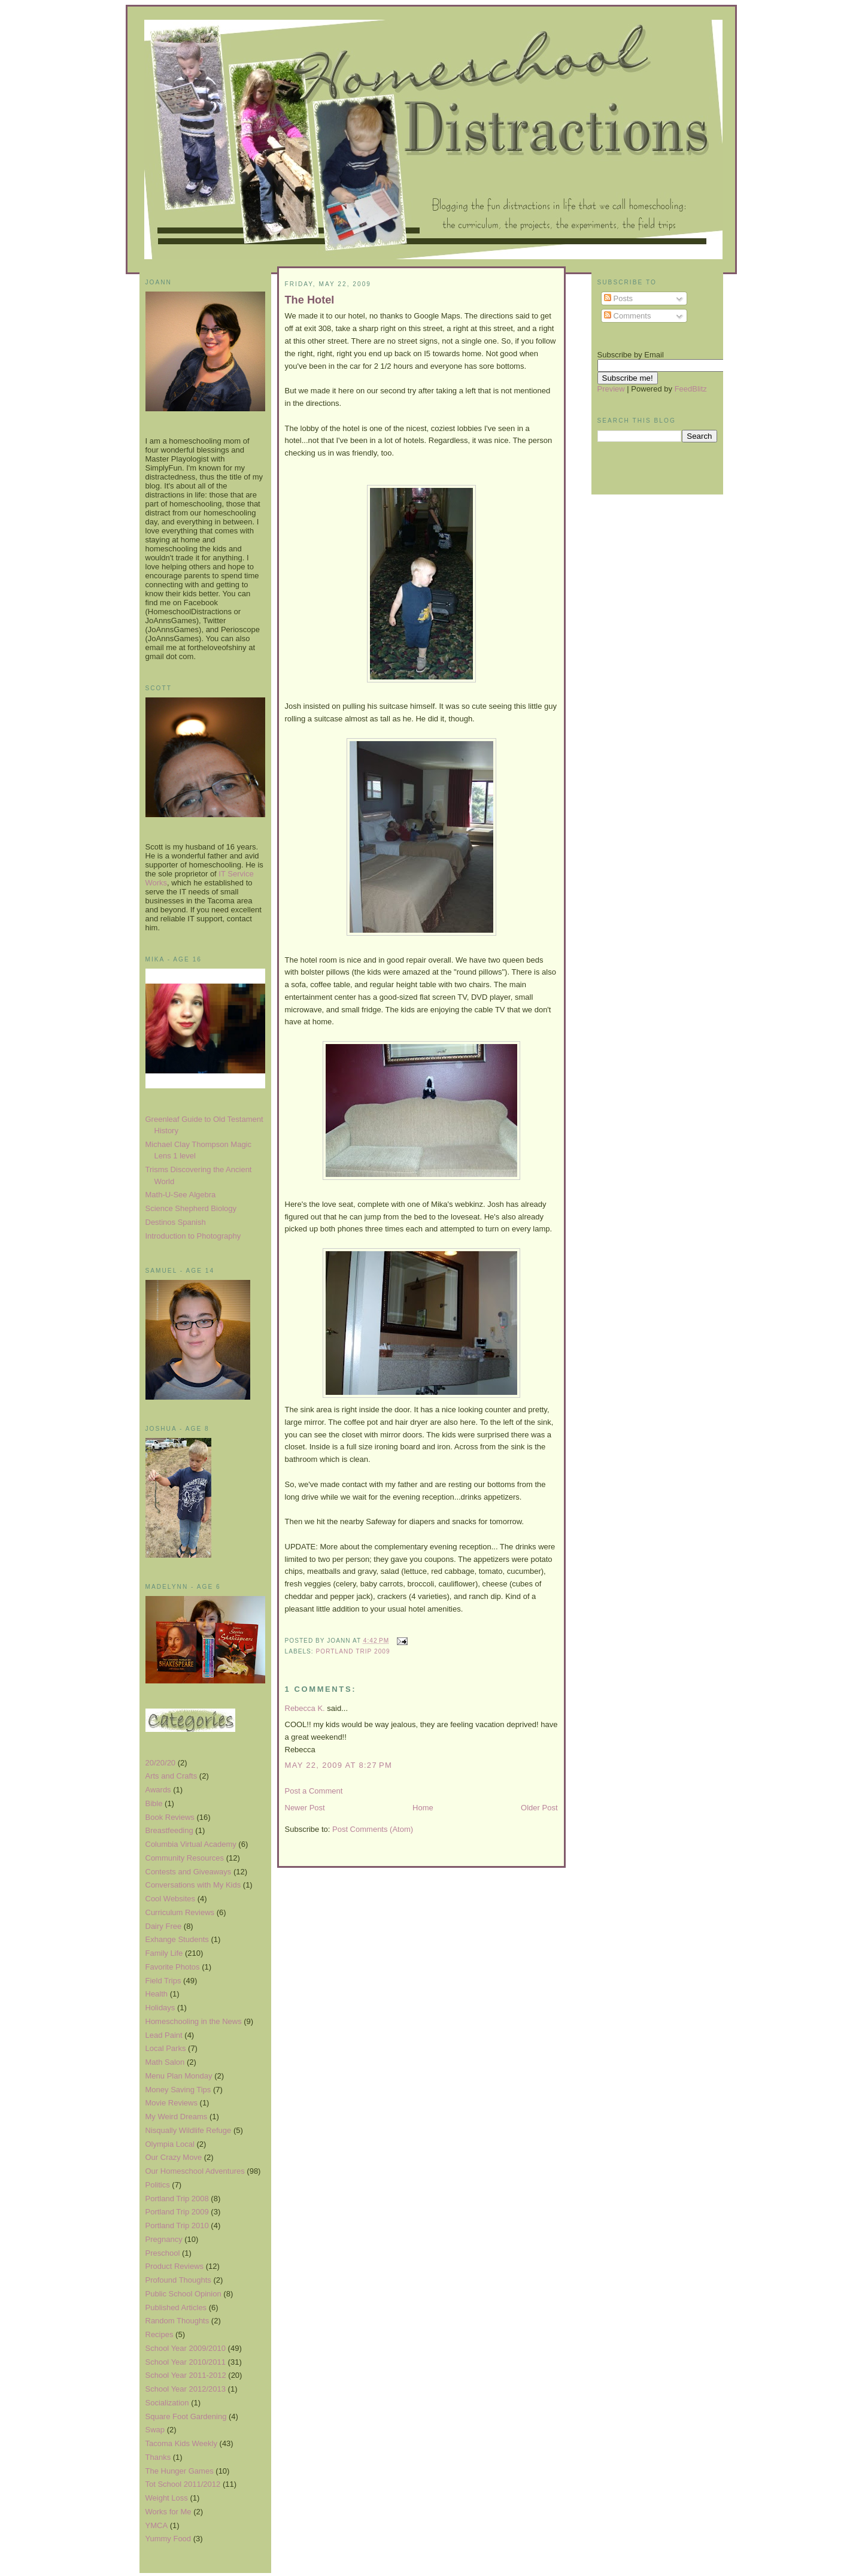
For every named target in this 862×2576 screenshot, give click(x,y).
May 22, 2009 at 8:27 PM (339, 1765)
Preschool (162, 2253)
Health (156, 1993)
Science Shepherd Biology (191, 1208)
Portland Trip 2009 (177, 2211)
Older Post (539, 1807)
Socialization (167, 2402)
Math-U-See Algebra (180, 1194)
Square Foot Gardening (186, 2416)
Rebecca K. (305, 1708)
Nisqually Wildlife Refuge (188, 2130)
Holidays (160, 2007)
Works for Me (168, 2511)
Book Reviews (170, 1817)
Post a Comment (314, 1790)
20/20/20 (160, 1762)
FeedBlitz (691, 388)
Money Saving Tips (178, 2089)
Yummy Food (168, 2538)
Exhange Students (177, 1939)
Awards (158, 1789)
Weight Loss (166, 2497)
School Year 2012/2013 (185, 2388)
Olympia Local (170, 2144)
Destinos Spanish (175, 1222)
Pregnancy (164, 2239)
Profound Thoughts (178, 2279)
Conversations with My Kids (193, 1884)
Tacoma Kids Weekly (181, 2443)
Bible (154, 1803)
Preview (611, 388)
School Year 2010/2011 (185, 2361)
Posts (618, 298)
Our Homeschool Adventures (195, 2171)
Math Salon (165, 2062)
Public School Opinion (183, 2293)
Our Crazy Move (173, 2157)
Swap (155, 2429)
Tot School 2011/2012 (183, 2484)
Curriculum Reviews (180, 1912)
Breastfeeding (169, 1830)
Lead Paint (164, 2035)
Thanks (158, 2457)
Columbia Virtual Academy (190, 1844)
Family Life (164, 1953)
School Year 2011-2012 (185, 2375)
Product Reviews (174, 2266)
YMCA (156, 2525)
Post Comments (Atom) (372, 1829)
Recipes (159, 2334)
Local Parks (165, 2048)
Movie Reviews (171, 2102)
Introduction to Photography (193, 1235)
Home (422, 1807)
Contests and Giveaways (188, 1871)
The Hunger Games (179, 2470)
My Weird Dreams (176, 2116)
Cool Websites (170, 1898)
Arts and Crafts (171, 1775)
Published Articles (176, 2307)
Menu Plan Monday (179, 2075)
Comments (627, 315)
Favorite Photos (172, 1966)
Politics (157, 2184)
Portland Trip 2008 (177, 2198)
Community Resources (184, 1857)
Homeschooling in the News (193, 2021)
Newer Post (305, 1807)
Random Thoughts (177, 2320)
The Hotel (310, 300)
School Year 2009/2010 (185, 2348)
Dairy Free (163, 1926)
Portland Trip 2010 (177, 2225)
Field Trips (163, 1980)
